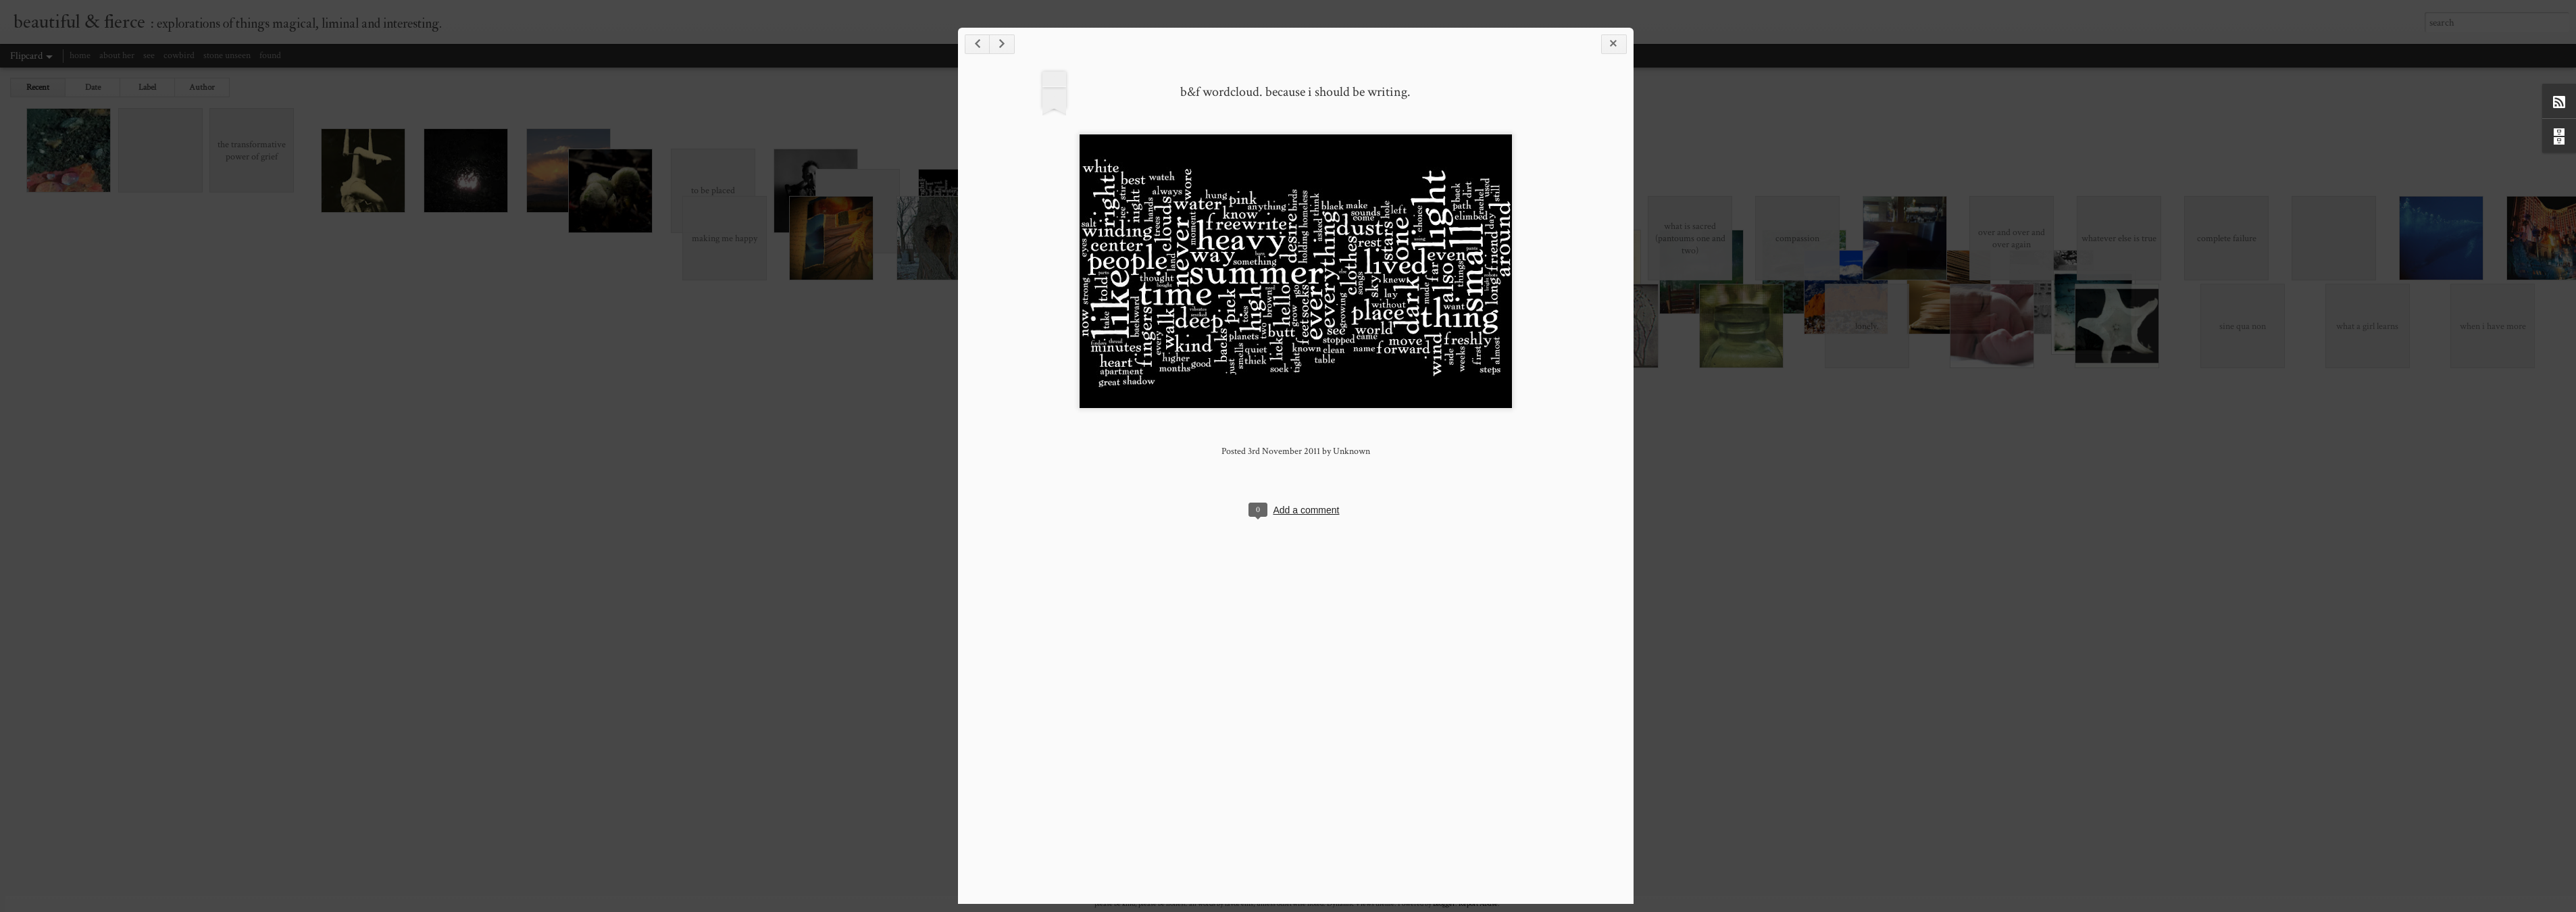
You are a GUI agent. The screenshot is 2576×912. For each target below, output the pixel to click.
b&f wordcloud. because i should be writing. (1979, 290)
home (80, 55)
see (149, 55)
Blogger (1444, 904)
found (270, 55)
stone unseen (227, 55)
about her (116, 55)
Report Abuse (1478, 904)
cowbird (179, 55)
